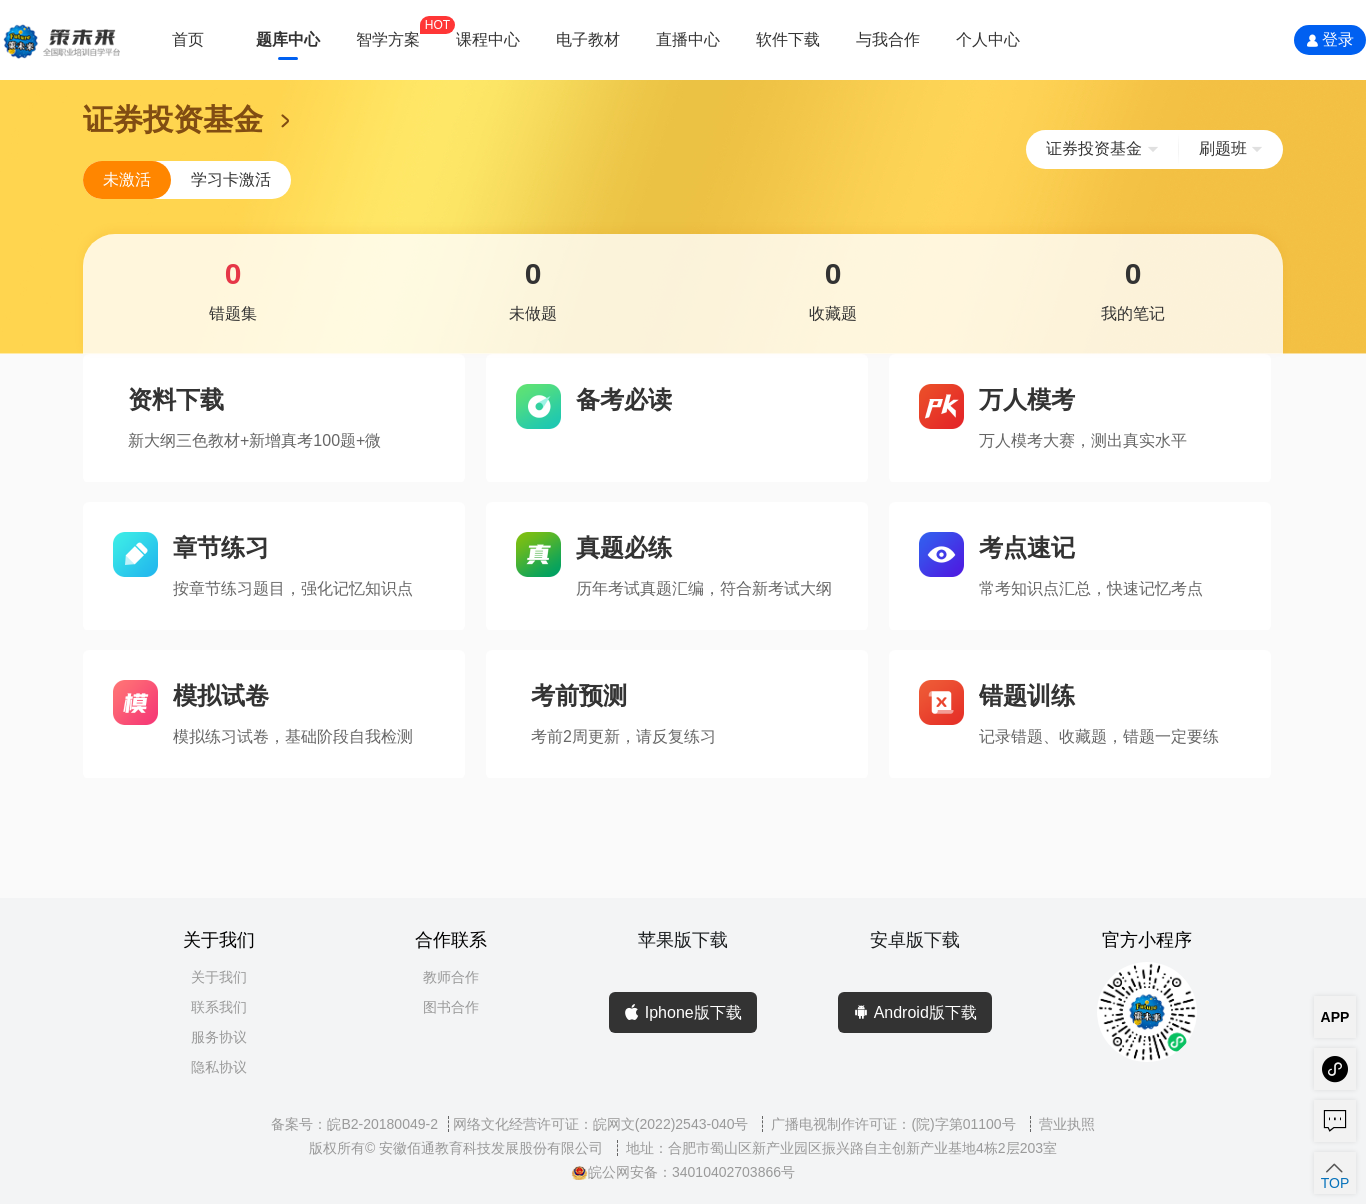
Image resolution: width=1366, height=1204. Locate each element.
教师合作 (451, 977)
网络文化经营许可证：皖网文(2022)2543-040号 (603, 1124)
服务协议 (219, 1037)
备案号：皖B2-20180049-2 (354, 1124)
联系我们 (219, 1007)
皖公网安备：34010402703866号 (683, 1172)
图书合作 (451, 1007)
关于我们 (219, 977)
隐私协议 (219, 1067)
